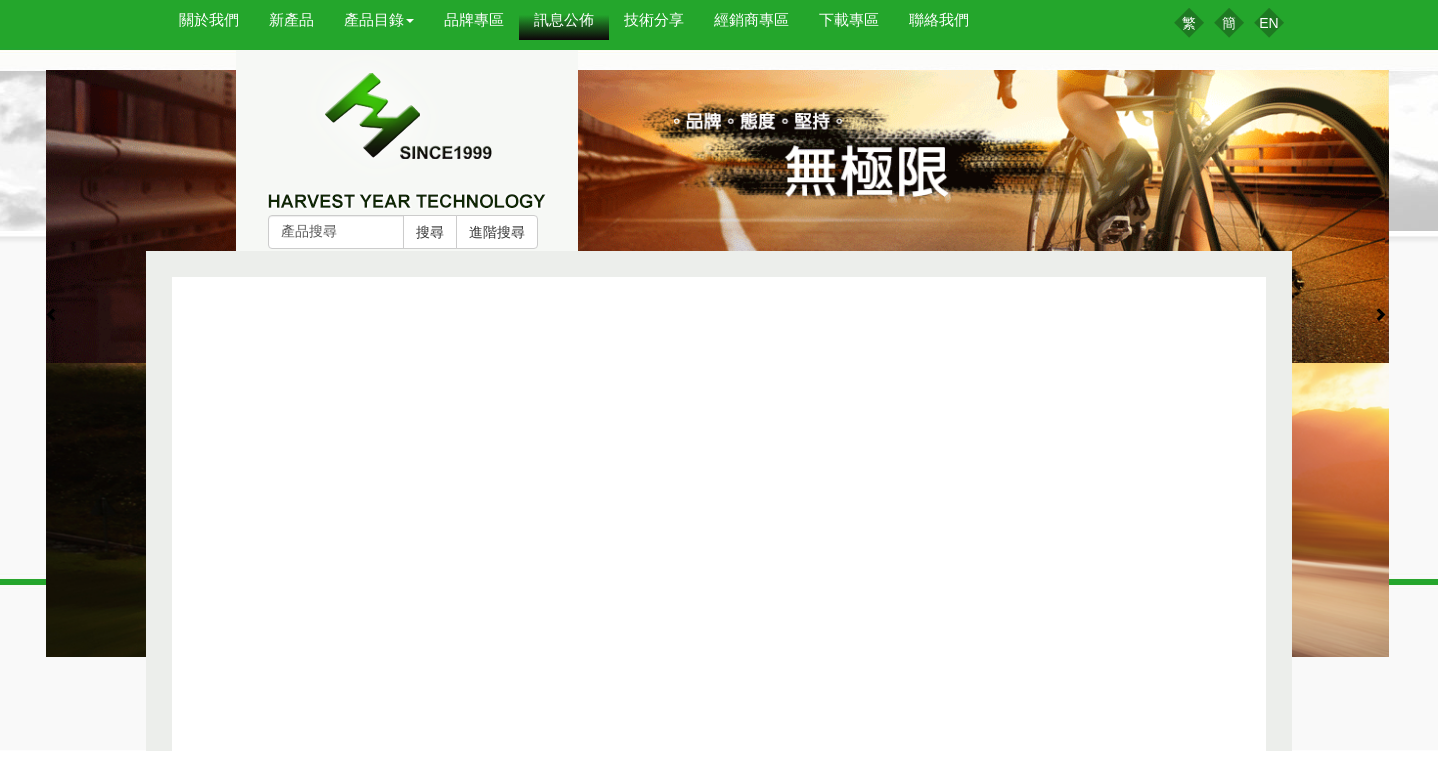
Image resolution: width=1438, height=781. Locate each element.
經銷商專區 (751, 19)
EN (1268, 23)
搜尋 (430, 232)
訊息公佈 (564, 19)
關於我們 (209, 19)
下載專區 (849, 19)
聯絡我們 (939, 19)
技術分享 (654, 19)
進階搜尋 (497, 232)
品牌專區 (474, 19)
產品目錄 (379, 19)
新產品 (291, 19)
